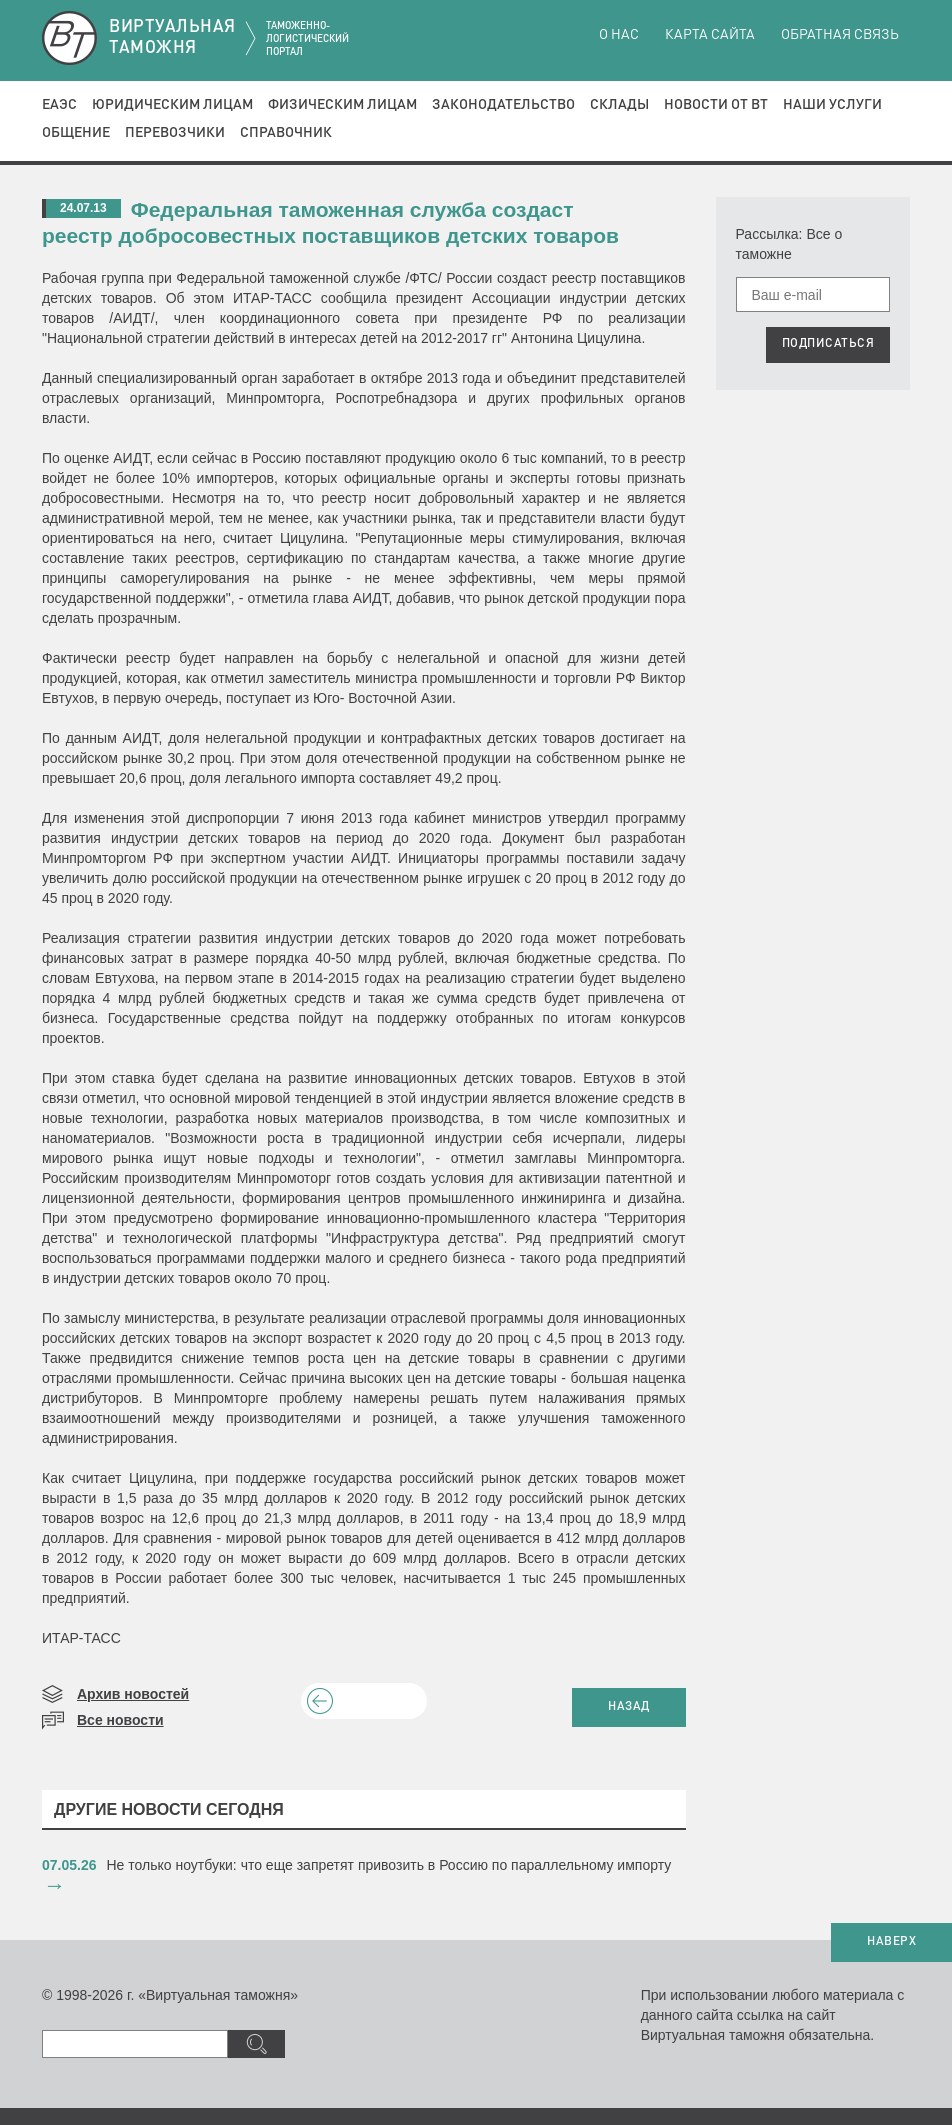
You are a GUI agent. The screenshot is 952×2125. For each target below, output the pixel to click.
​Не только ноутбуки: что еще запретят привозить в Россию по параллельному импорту (389, 1865)
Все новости (120, 1720)
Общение (76, 133)
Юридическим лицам (172, 105)
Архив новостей (133, 1694)
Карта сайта (710, 35)
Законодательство (503, 105)
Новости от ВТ (716, 105)
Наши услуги (832, 105)
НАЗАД (629, 1707)
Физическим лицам (342, 105)
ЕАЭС (59, 105)
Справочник (286, 133)
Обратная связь (840, 35)
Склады (619, 105)
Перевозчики (175, 133)
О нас (619, 35)
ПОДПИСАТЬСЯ (828, 344)
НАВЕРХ (891, 1942)
